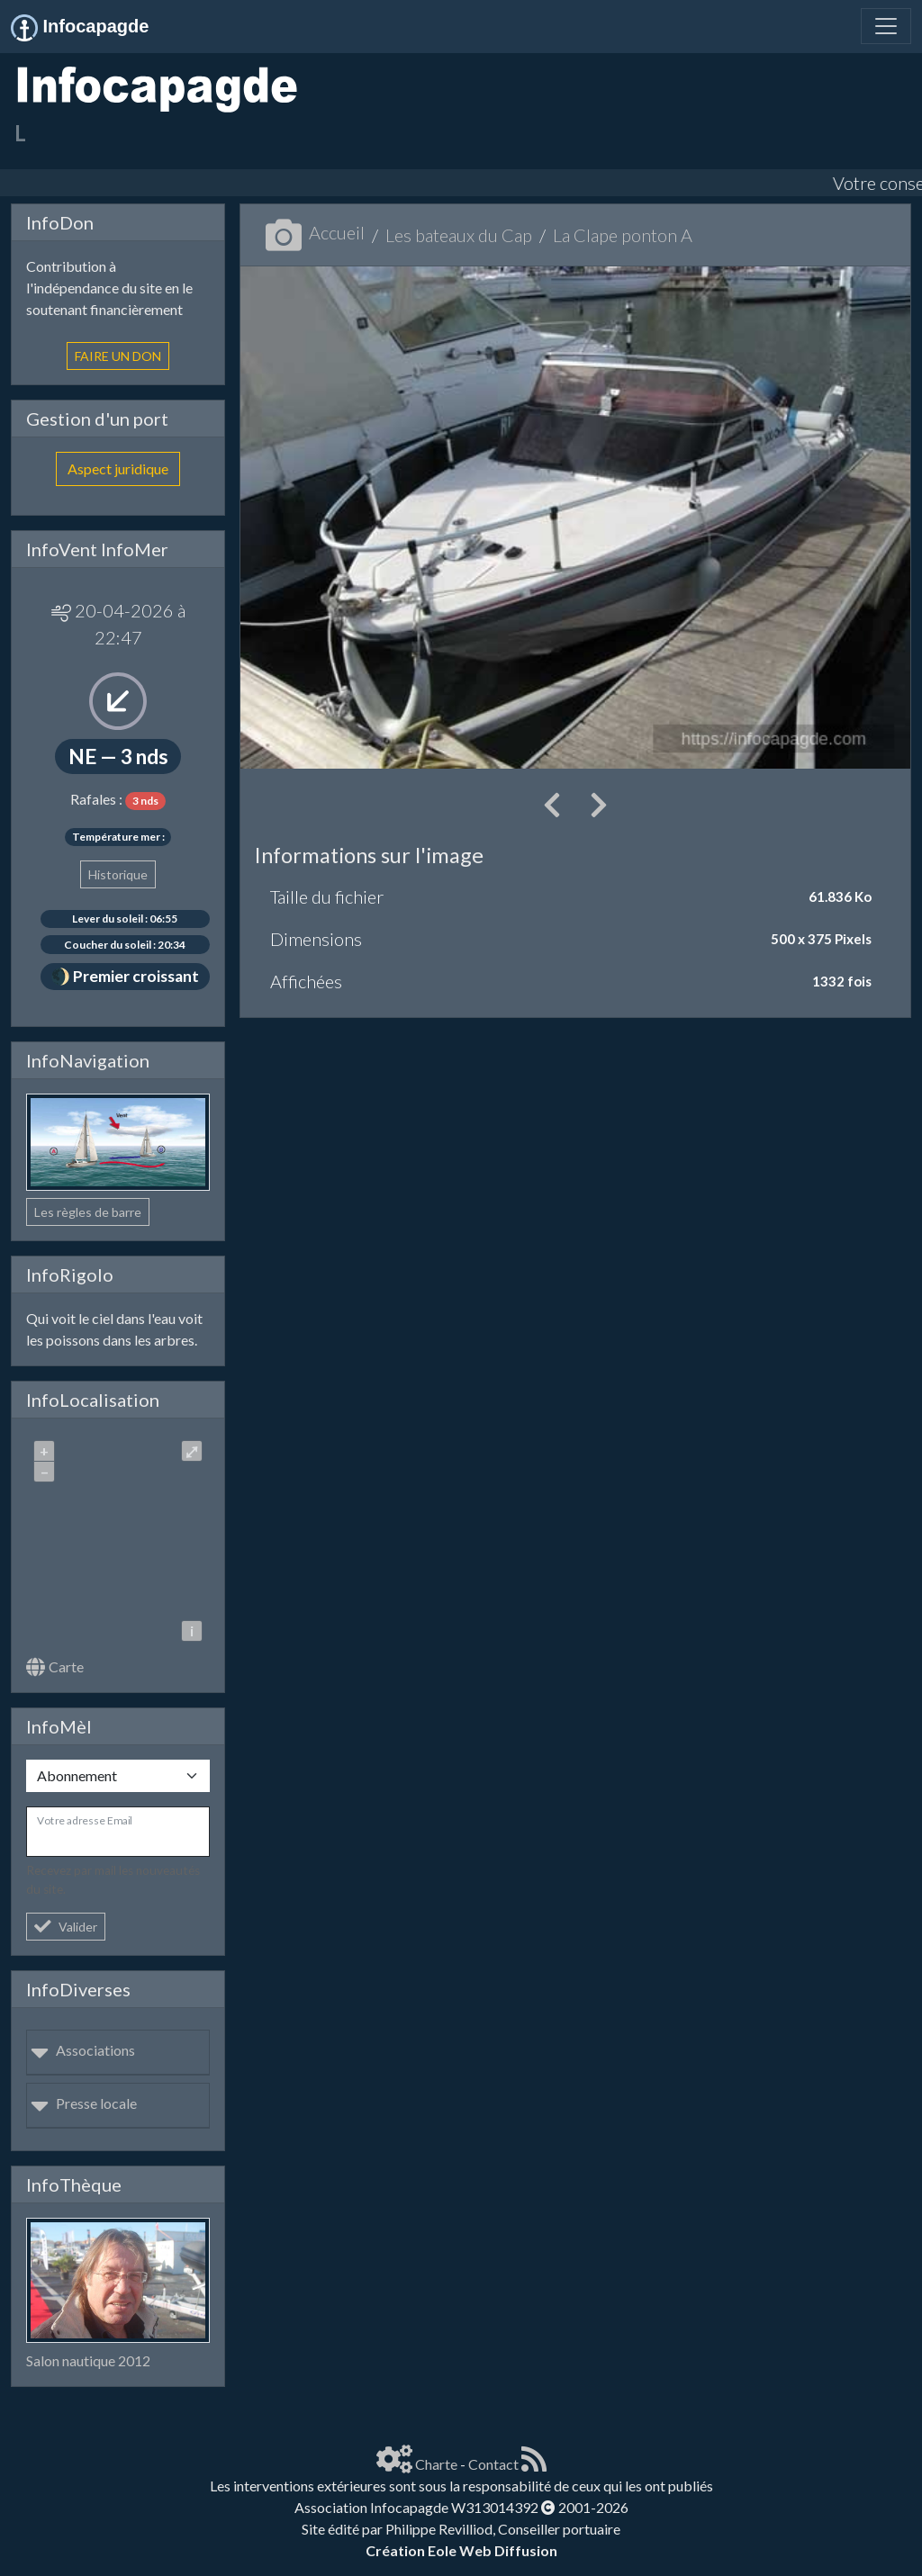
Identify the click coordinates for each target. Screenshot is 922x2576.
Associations (83, 2049)
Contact (493, 2463)
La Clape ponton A (622, 235)
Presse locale (84, 2103)
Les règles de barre (87, 1212)
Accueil (315, 232)
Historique (118, 874)
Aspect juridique (118, 468)
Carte (55, 1666)
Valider (65, 1926)
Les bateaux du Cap (458, 235)
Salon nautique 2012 (88, 2360)
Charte (436, 2463)
